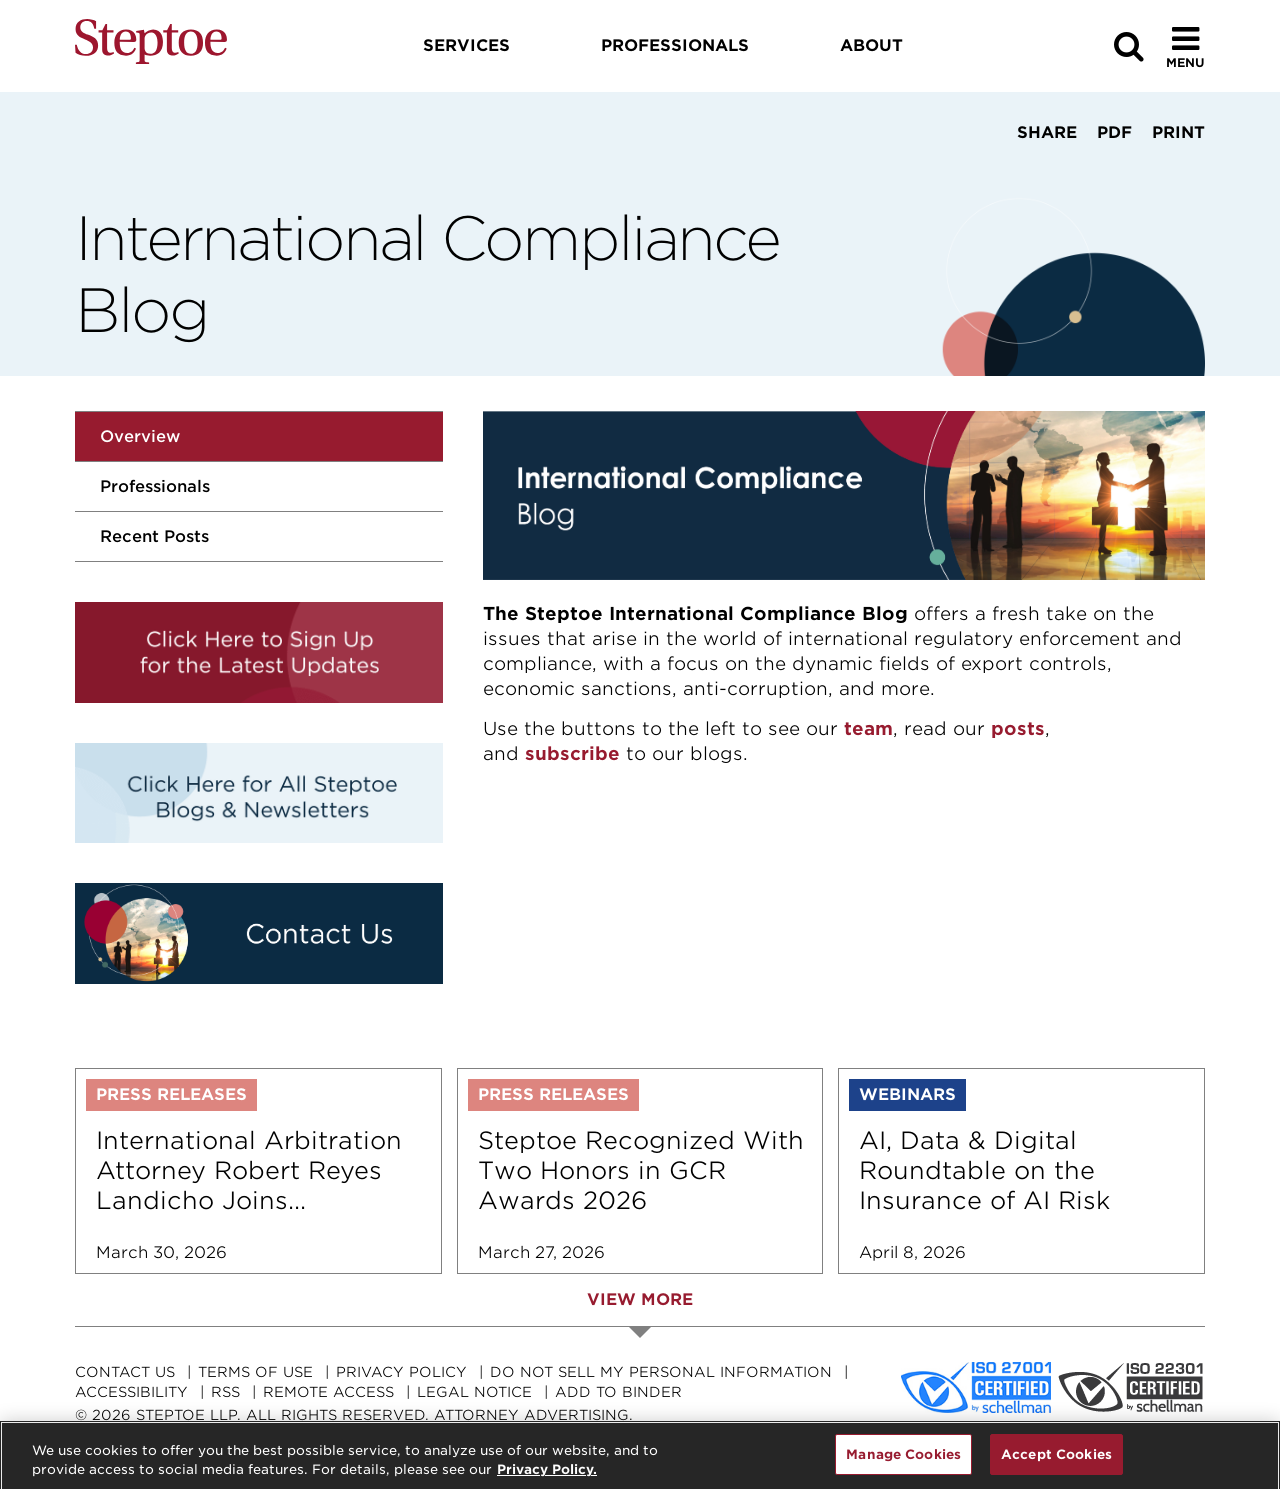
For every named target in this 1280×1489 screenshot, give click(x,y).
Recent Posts (154, 536)
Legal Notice (474, 1392)
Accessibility (131, 1392)
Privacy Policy (401, 1372)
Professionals (155, 486)
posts (1018, 728)
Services (466, 45)
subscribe (572, 753)
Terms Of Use (255, 1372)
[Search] (1129, 46)
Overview (140, 436)
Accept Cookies (1056, 1462)
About (871, 45)
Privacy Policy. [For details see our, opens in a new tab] (547, 1477)
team (868, 728)
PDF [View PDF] (1114, 132)
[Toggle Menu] (1185, 46)
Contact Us (125, 1372)
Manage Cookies (903, 1462)
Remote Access (328, 1392)
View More (640, 1299)
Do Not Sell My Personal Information (661, 1372)
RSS (225, 1392)
